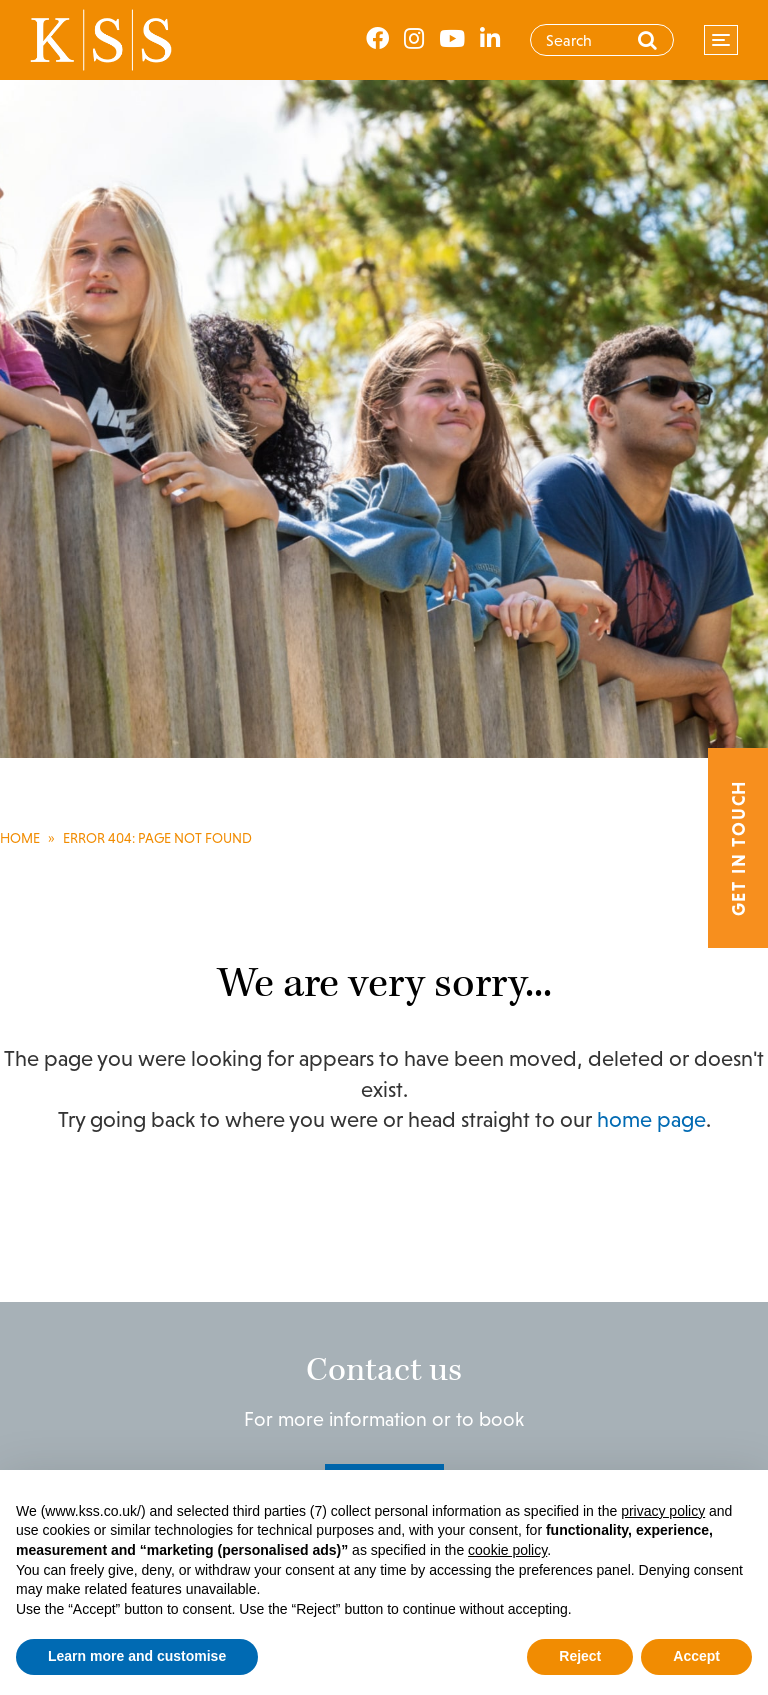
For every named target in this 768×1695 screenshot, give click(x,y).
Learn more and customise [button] (137, 1656)
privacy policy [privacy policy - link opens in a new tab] (663, 1511)
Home (20, 838)
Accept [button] (696, 1656)
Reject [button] (580, 1656)
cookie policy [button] (507, 1550)
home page (651, 1119)
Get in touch (738, 847)
